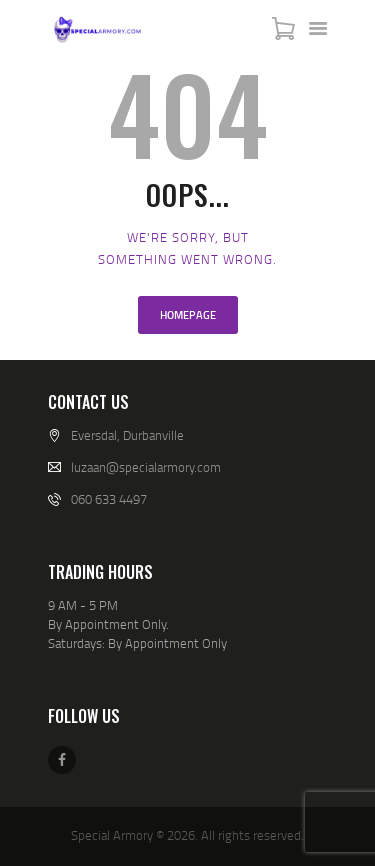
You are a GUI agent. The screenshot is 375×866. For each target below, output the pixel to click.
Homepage (188, 315)
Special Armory (112, 835)
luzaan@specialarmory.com (146, 467)
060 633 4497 (109, 499)
